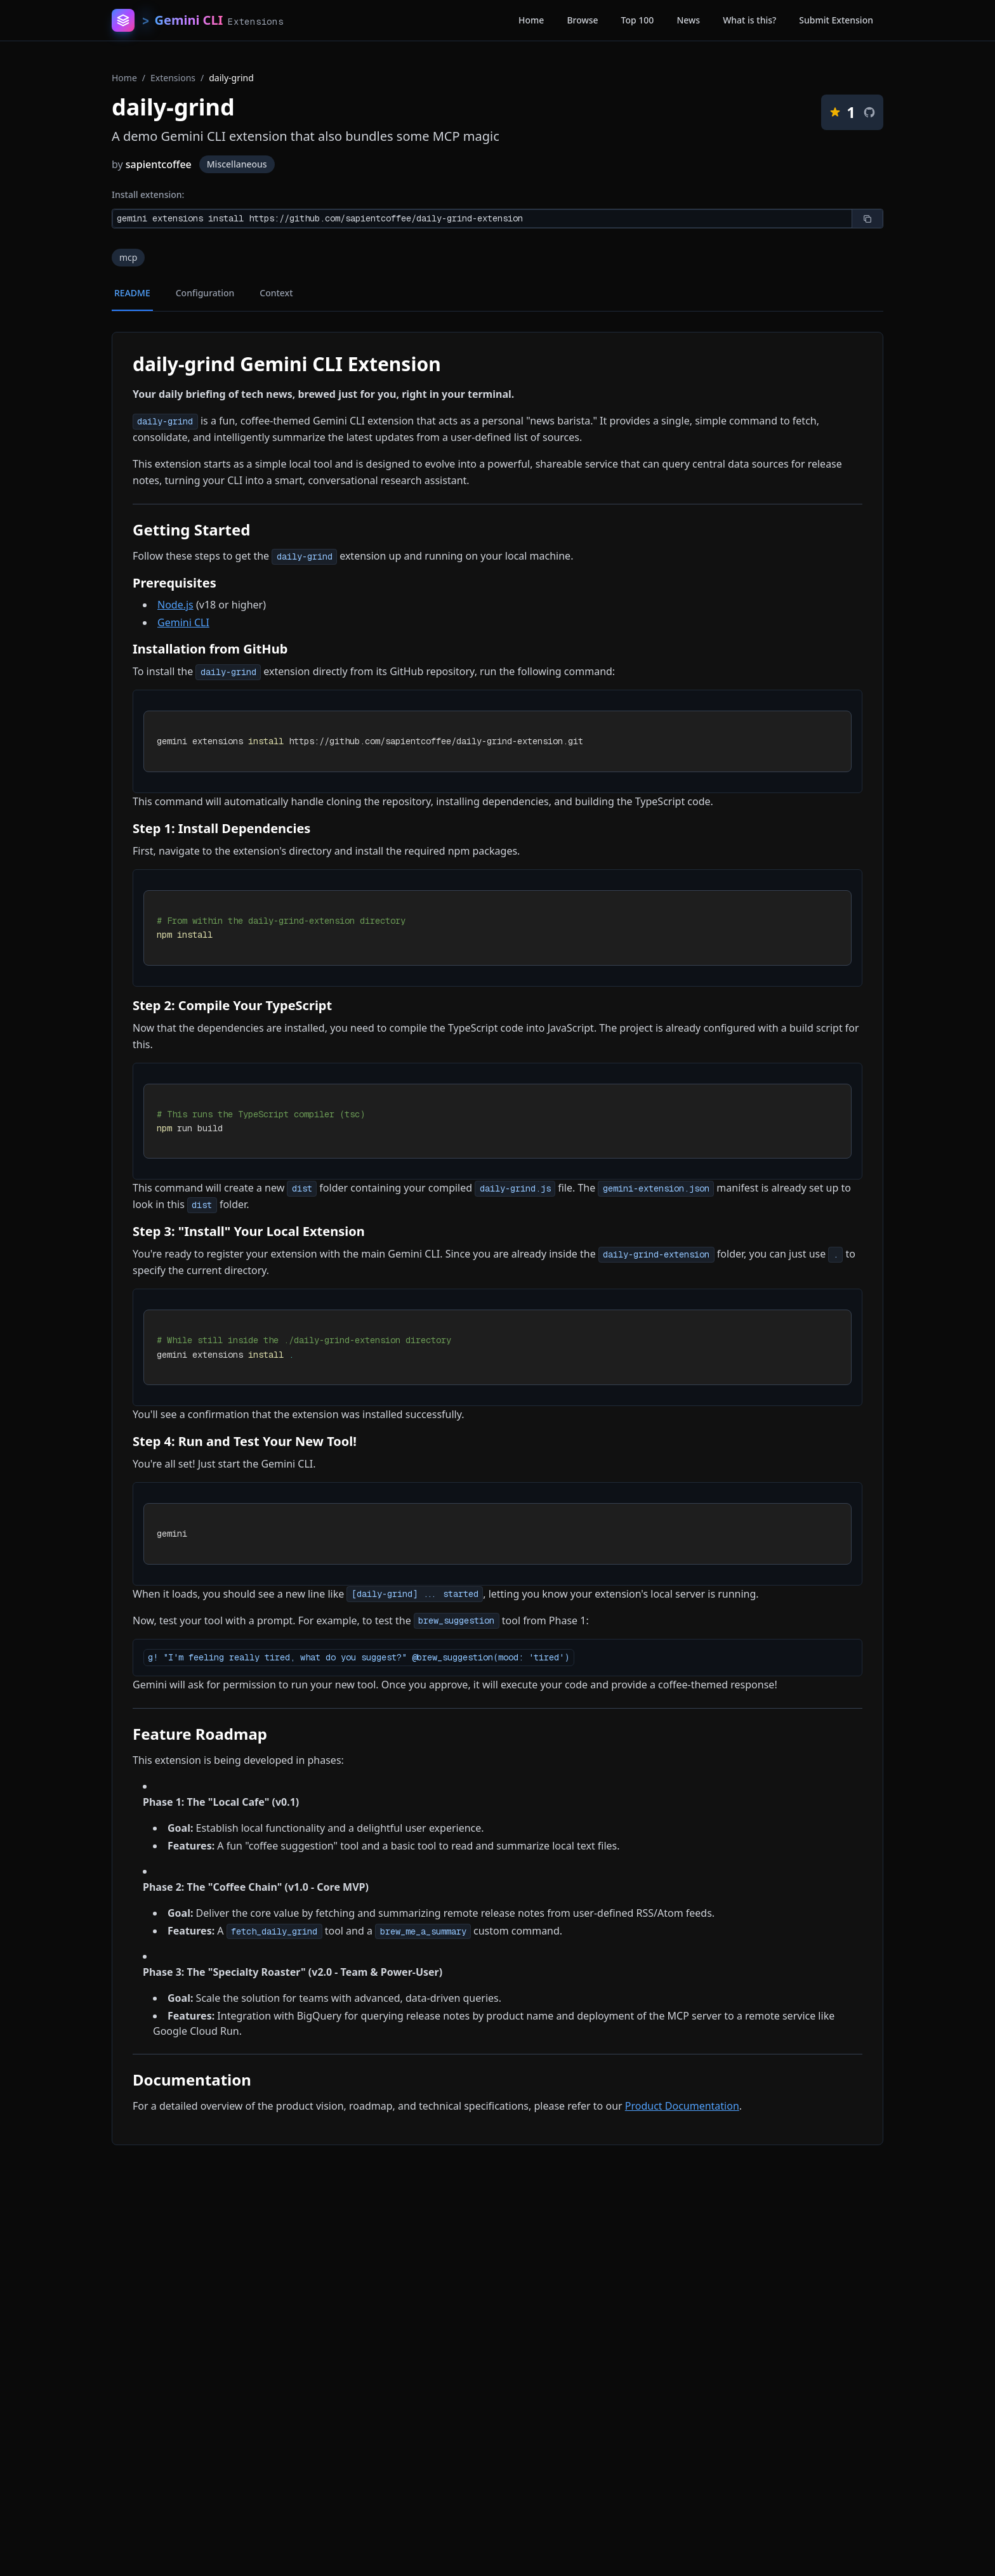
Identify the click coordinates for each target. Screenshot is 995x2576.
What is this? (749, 20)
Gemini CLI (183, 622)
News (688, 20)
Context (276, 293)
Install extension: (148, 194)
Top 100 (637, 20)
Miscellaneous (237, 164)
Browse (582, 20)
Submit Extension (836, 20)
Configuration (205, 293)
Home (531, 20)
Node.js (175, 605)
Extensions (172, 78)
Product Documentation (682, 2106)
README (132, 293)
